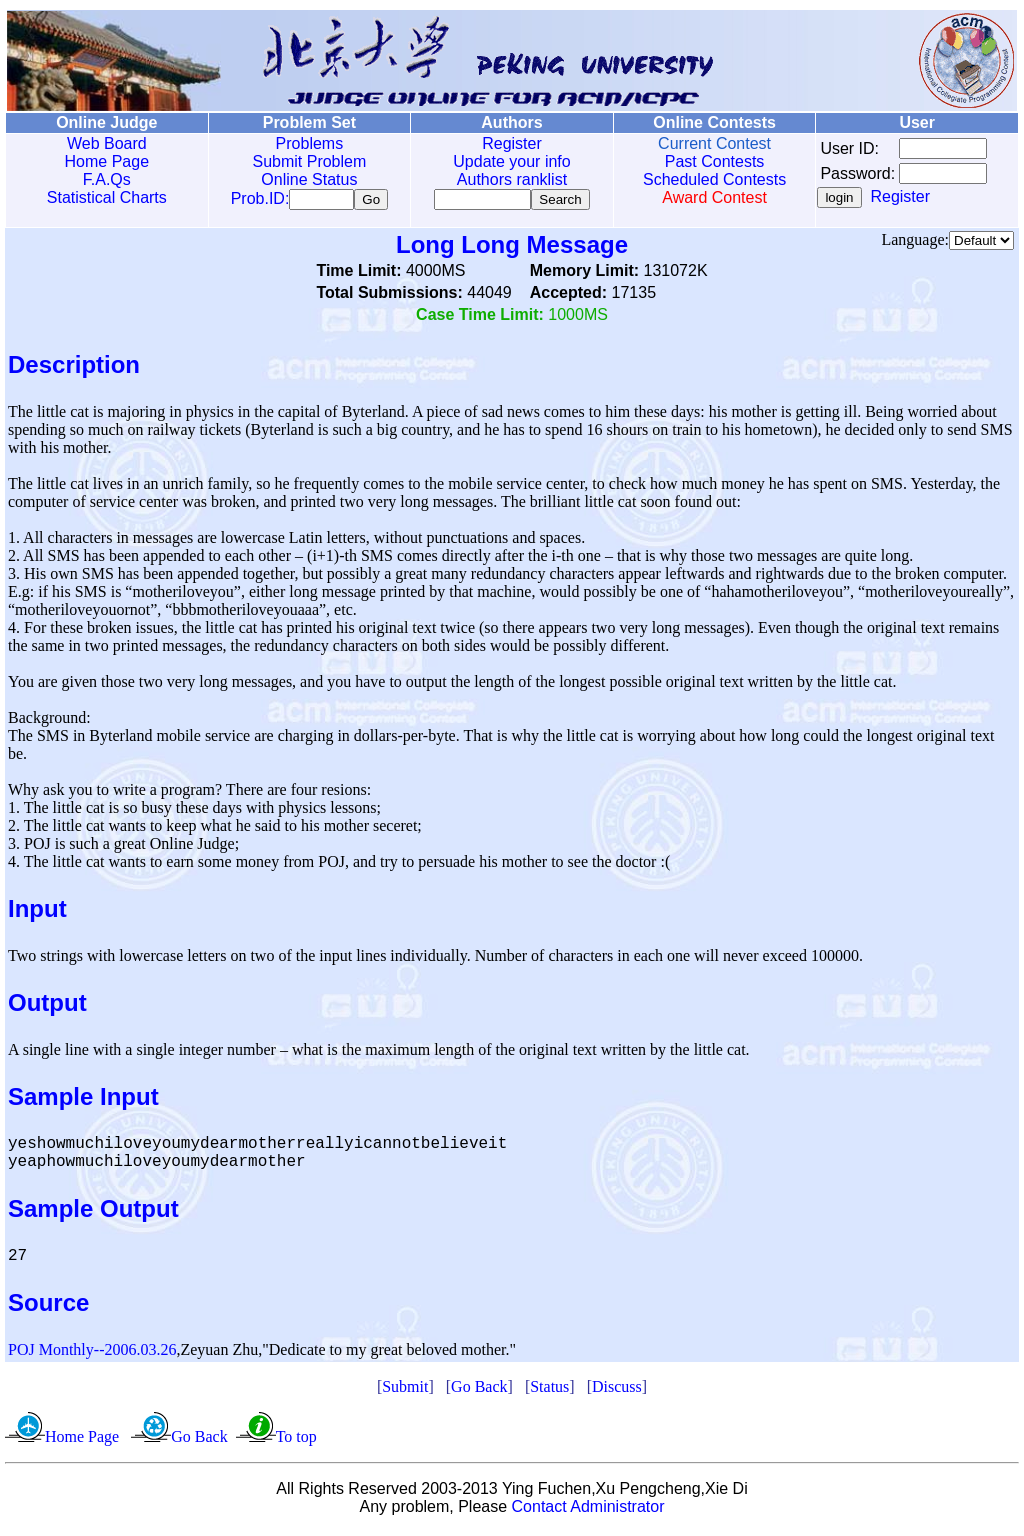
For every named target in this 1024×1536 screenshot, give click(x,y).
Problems (307, 143)
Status (549, 1390)
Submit (405, 1390)
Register (508, 143)
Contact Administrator (588, 1510)
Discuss (617, 1390)
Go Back (479, 1390)
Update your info (507, 161)
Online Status (307, 179)
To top (296, 1440)
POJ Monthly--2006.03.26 (92, 1353)
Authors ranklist (508, 179)
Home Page (106, 161)
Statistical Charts (106, 197)
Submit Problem (307, 161)
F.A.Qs (106, 179)
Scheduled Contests (709, 179)
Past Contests (709, 161)
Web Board (106, 143)
